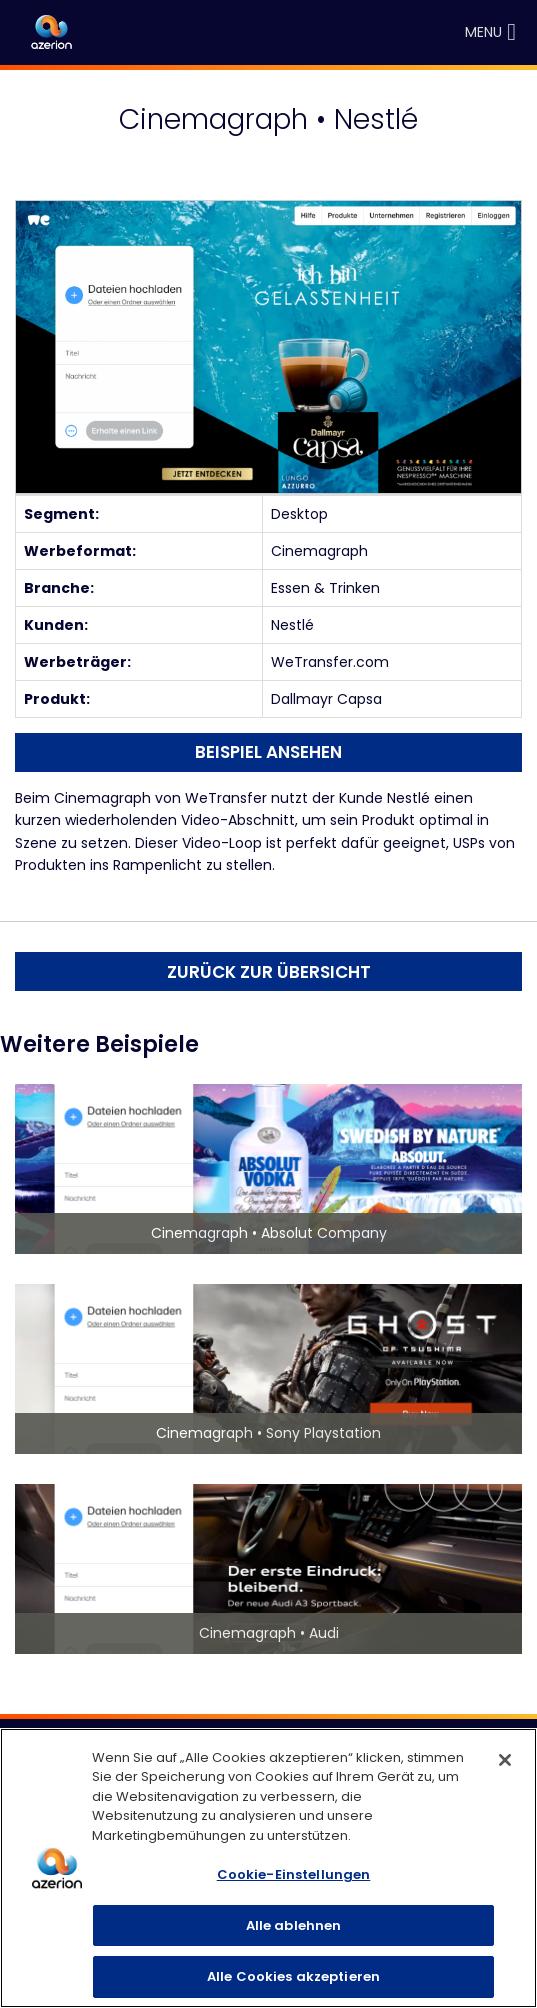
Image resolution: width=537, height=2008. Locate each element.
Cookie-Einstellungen (294, 1874)
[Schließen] (505, 1760)
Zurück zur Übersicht (269, 972)
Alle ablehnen (294, 1925)
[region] (268, 1868)
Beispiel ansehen (268, 752)
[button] (483, 32)
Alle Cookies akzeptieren (293, 1976)
